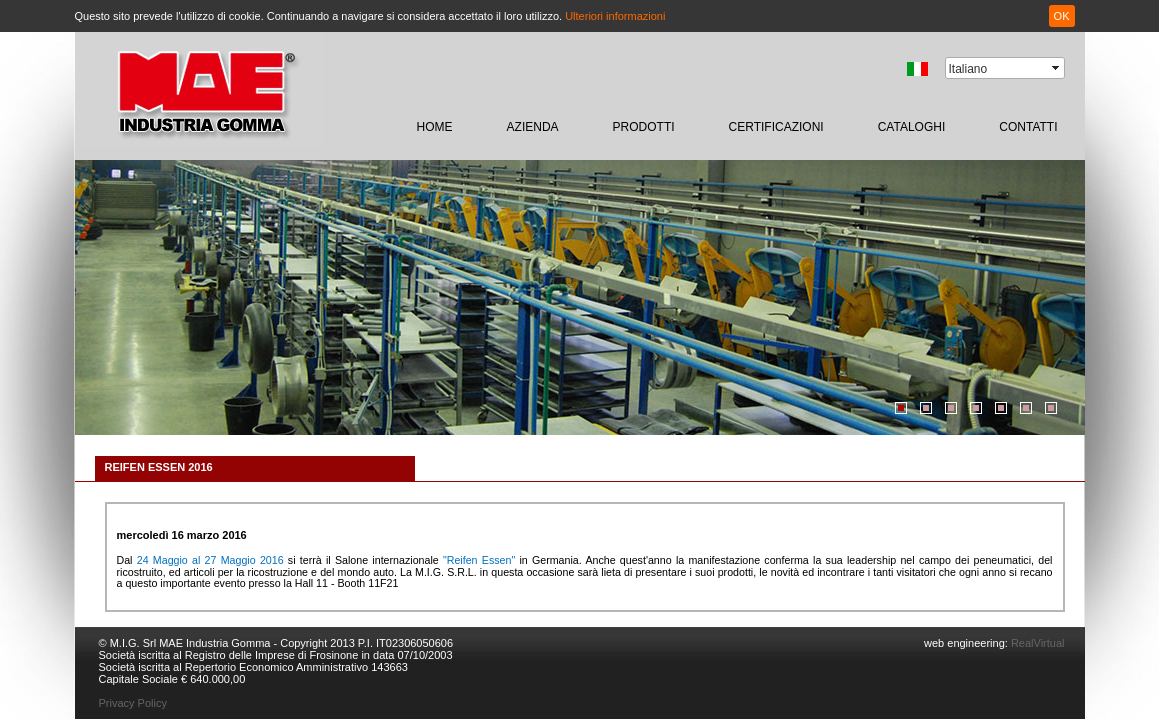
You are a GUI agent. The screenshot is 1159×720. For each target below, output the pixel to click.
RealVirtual (1036, 643)
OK (1062, 16)
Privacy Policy (133, 703)
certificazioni (776, 127)
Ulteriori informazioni (615, 16)
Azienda (533, 127)
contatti (1028, 127)
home (435, 127)
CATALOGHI (912, 127)
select (1057, 68)
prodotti (644, 127)
